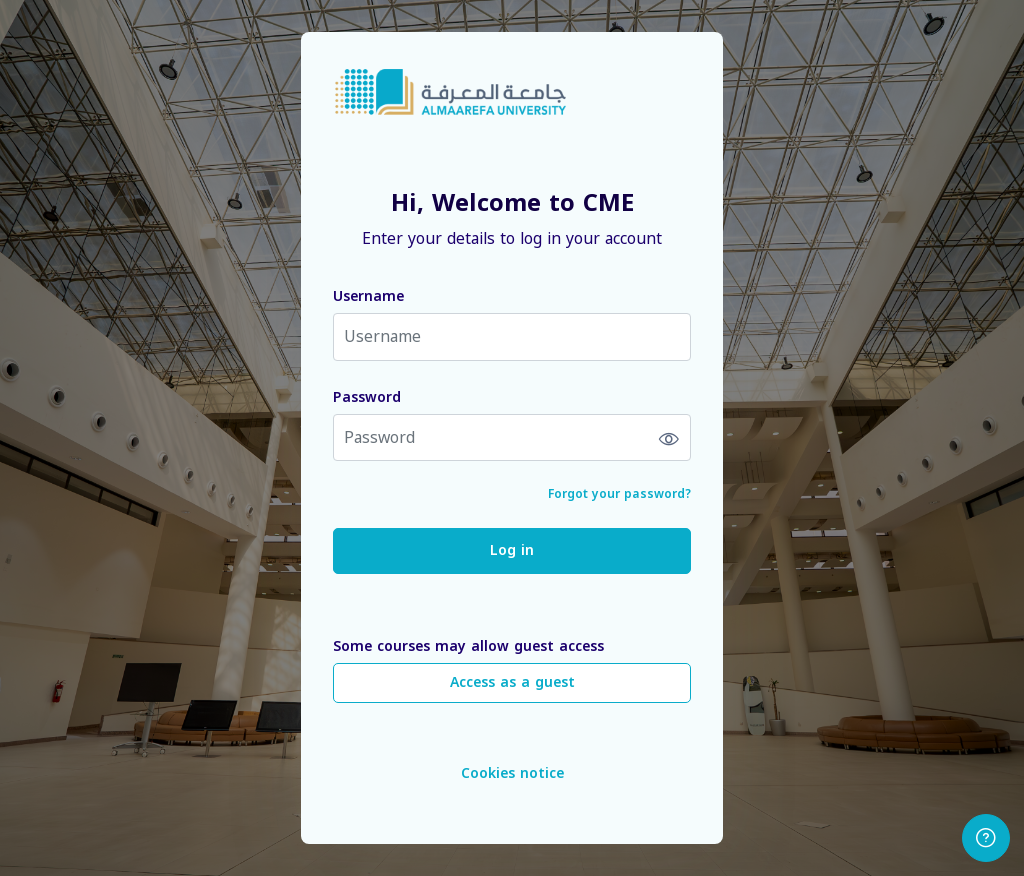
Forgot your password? (619, 494)
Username (368, 296)
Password (367, 397)
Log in (512, 550)
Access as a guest (512, 682)
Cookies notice (512, 773)
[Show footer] (986, 838)
